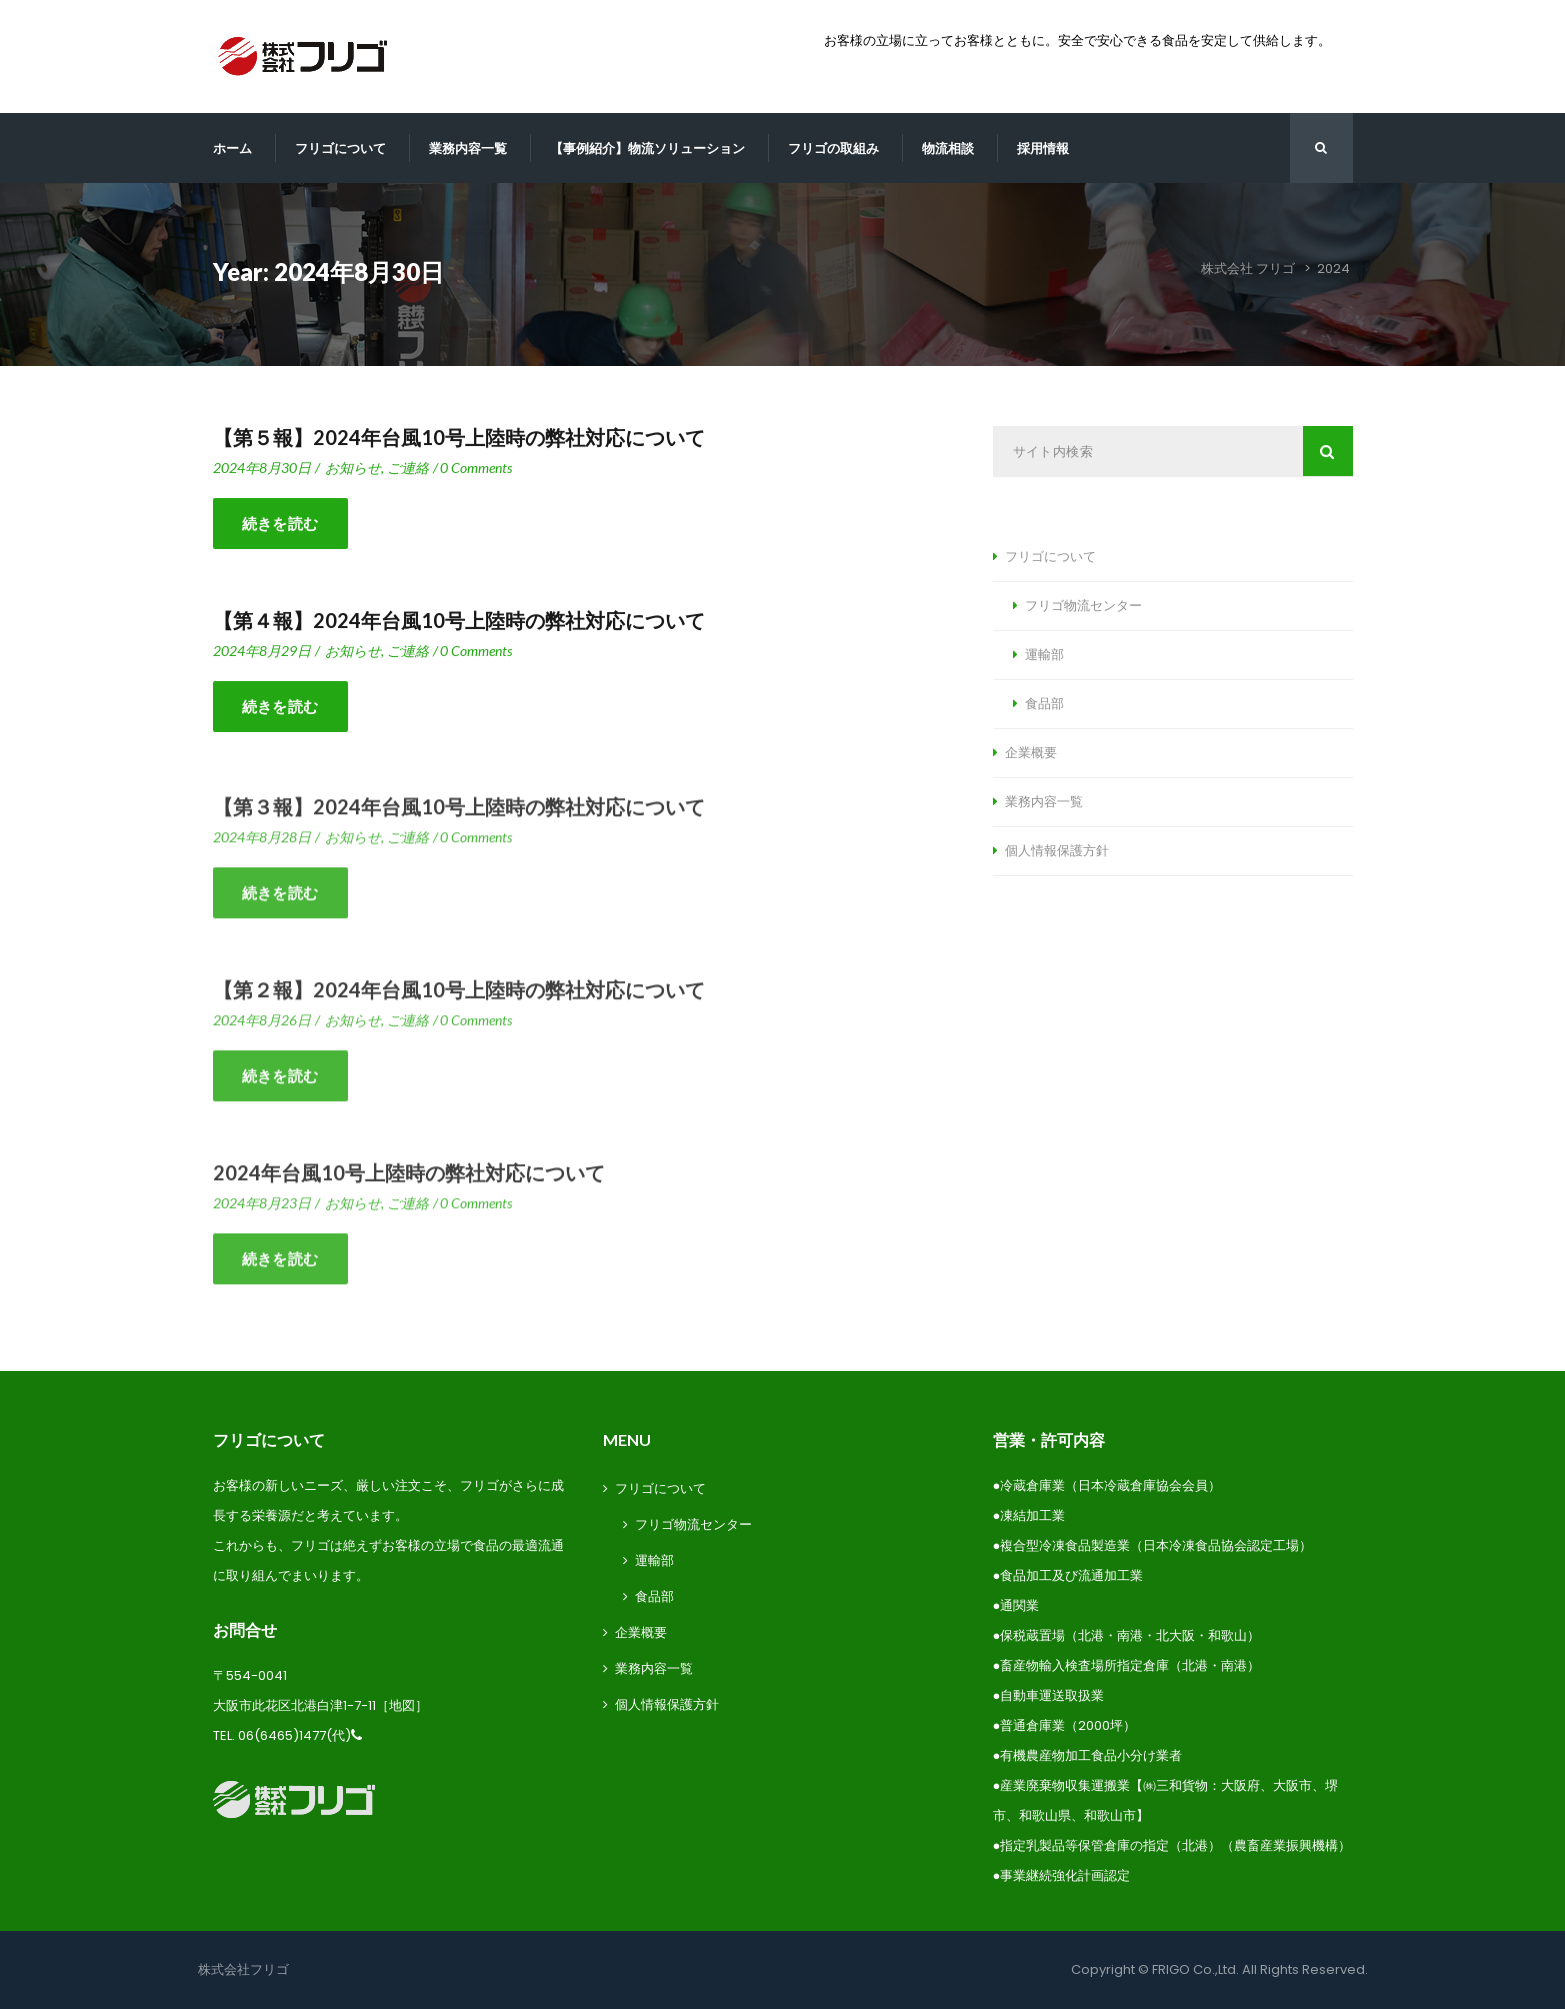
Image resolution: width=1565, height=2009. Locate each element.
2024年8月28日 (262, 843)
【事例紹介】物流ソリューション (647, 148)
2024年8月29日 (262, 651)
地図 (402, 1705)
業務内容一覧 (468, 148)
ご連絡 (408, 468)
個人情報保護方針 (1057, 851)
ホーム (232, 148)
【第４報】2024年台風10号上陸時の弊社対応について (459, 621)
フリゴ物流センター (1083, 606)
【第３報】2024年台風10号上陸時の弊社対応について (459, 813)
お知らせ (353, 468)
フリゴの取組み (833, 148)
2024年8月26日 (262, 1026)
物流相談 (948, 148)
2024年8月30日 (262, 468)
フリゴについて (340, 148)
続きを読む (280, 524)
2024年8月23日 (262, 1209)
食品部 (1044, 704)
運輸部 (1044, 655)
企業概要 (1031, 753)
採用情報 (1043, 148)
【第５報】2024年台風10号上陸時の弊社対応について (459, 438)
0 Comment (476, 468)
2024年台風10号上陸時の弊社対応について (409, 1179)
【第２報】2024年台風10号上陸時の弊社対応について (459, 996)
